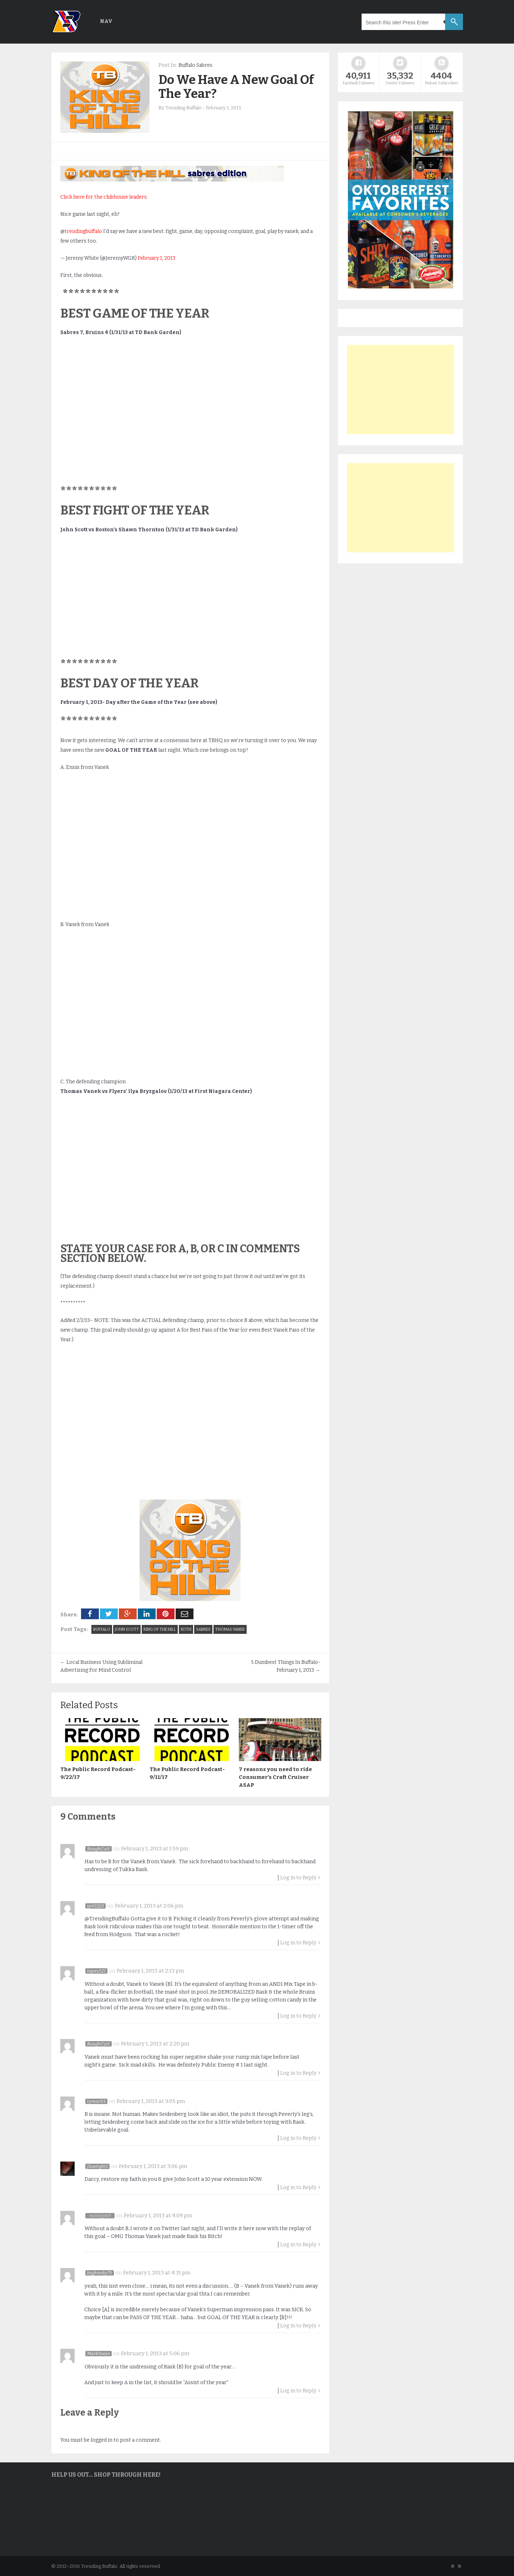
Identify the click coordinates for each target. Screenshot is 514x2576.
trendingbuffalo (83, 231)
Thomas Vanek (230, 1629)
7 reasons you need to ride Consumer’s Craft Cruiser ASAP (275, 1777)
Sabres (203, 1629)
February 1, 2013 (156, 258)
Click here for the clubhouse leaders (103, 197)
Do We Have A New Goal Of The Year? (236, 86)
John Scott (127, 1629)
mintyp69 (100, 2215)
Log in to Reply (298, 1877)
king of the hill (159, 1629)
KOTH (186, 1629)
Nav (106, 21)
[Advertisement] (400, 389)
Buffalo (101, 1629)
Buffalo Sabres (195, 65)
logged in (101, 2439)
